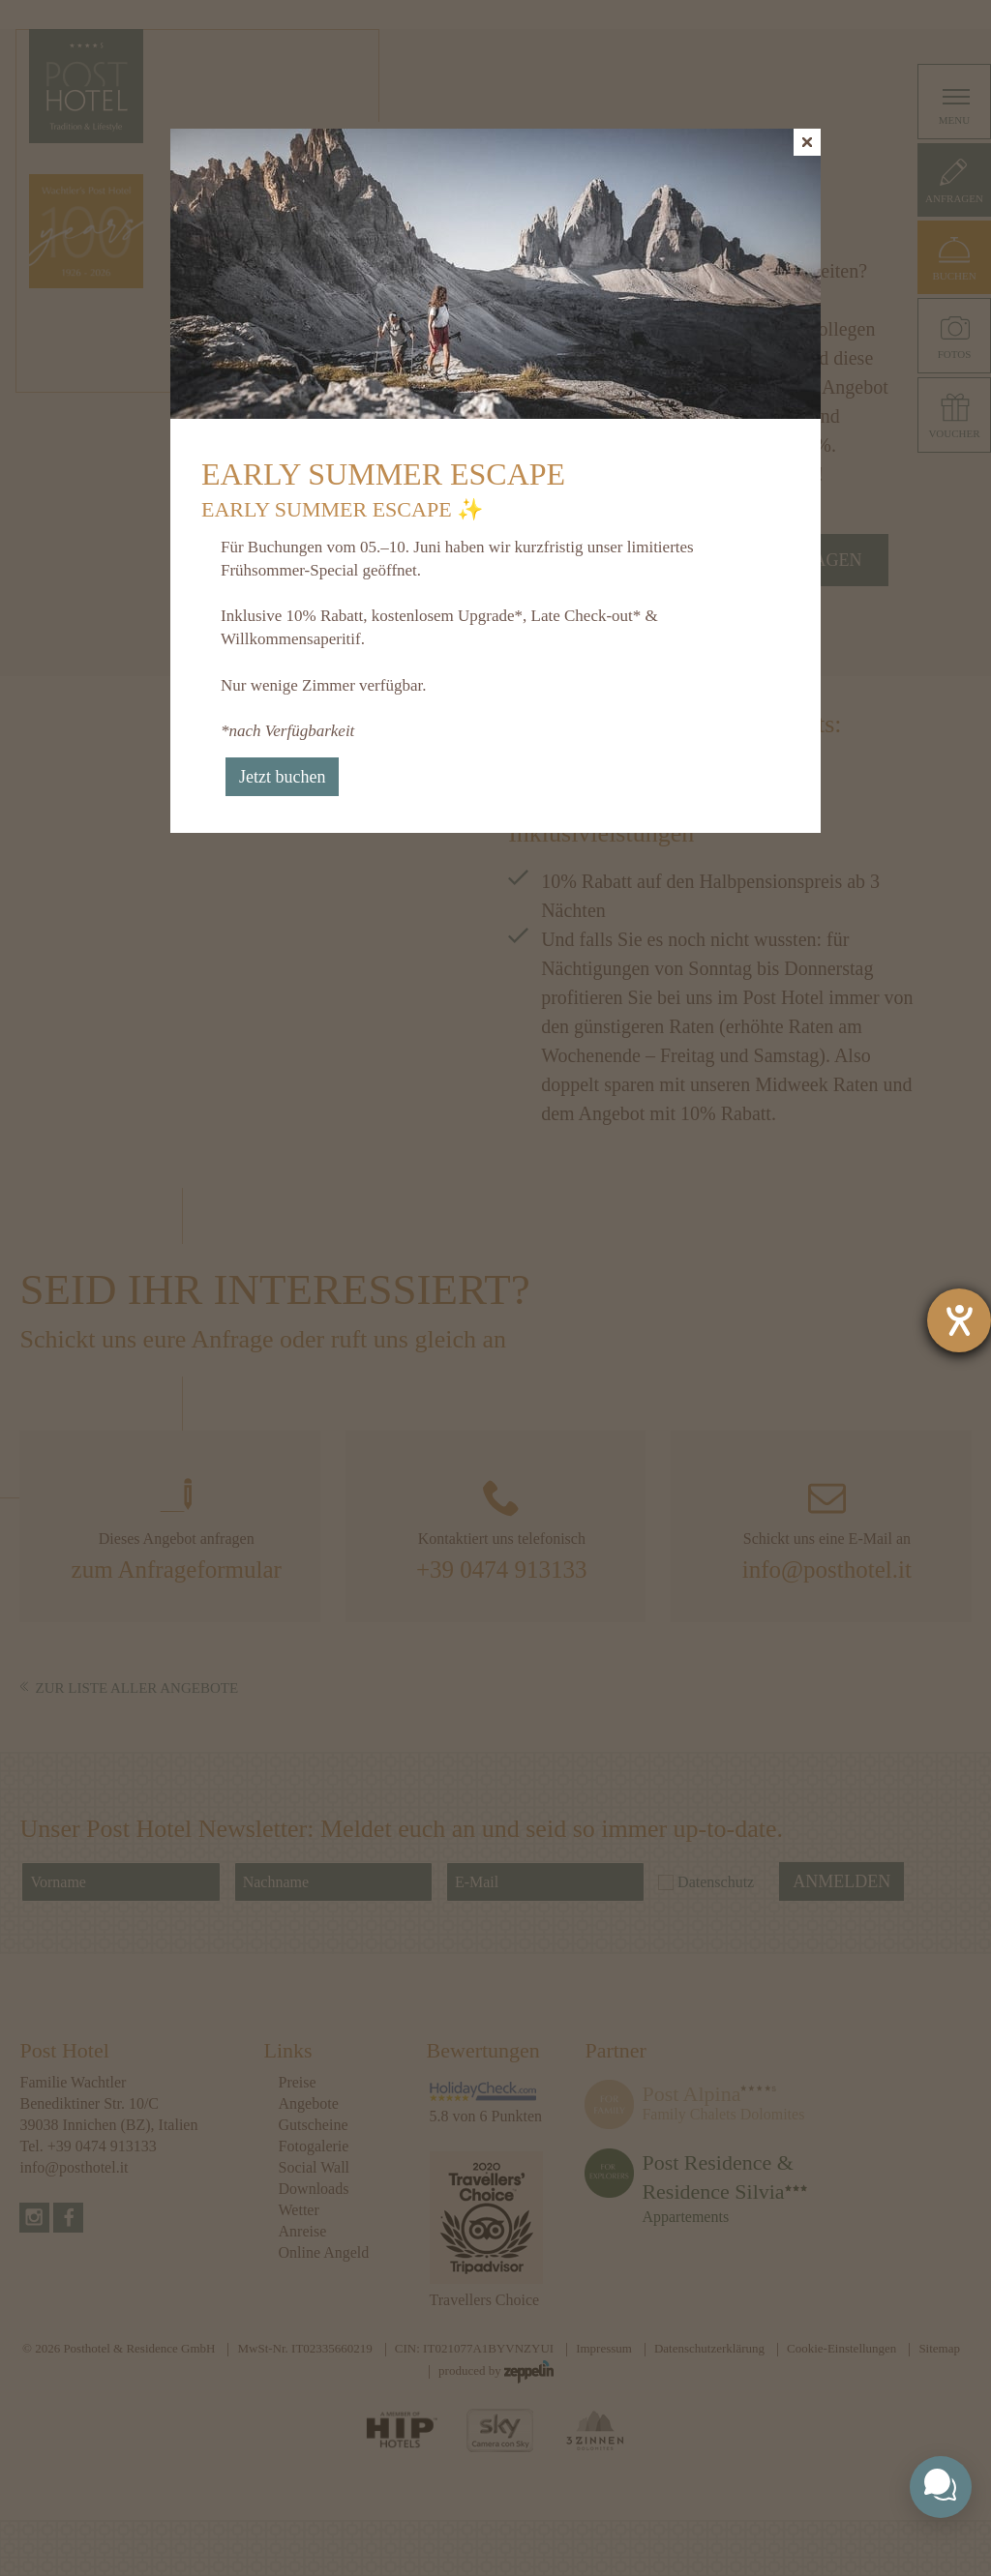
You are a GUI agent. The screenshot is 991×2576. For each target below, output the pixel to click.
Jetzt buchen (282, 776)
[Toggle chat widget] (941, 2487)
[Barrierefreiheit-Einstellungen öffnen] (959, 1320)
